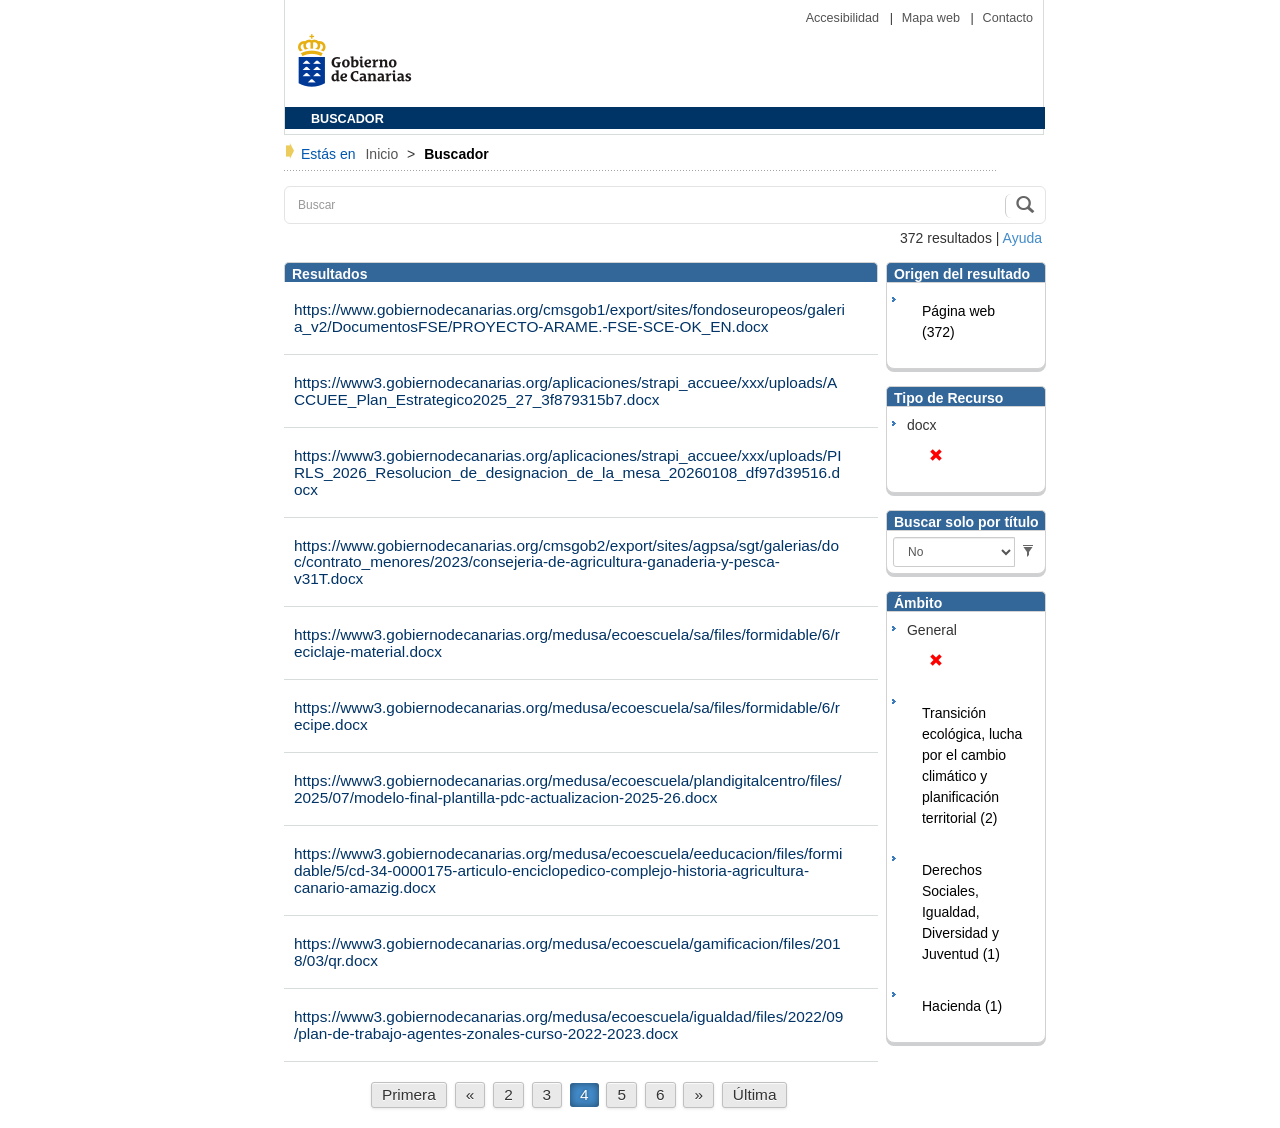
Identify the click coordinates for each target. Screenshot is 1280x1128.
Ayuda (1022, 238)
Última (755, 1094)
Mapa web (933, 18)
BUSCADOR (347, 119)
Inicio (383, 154)
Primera (409, 1094)
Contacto (1008, 18)
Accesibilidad (844, 18)
